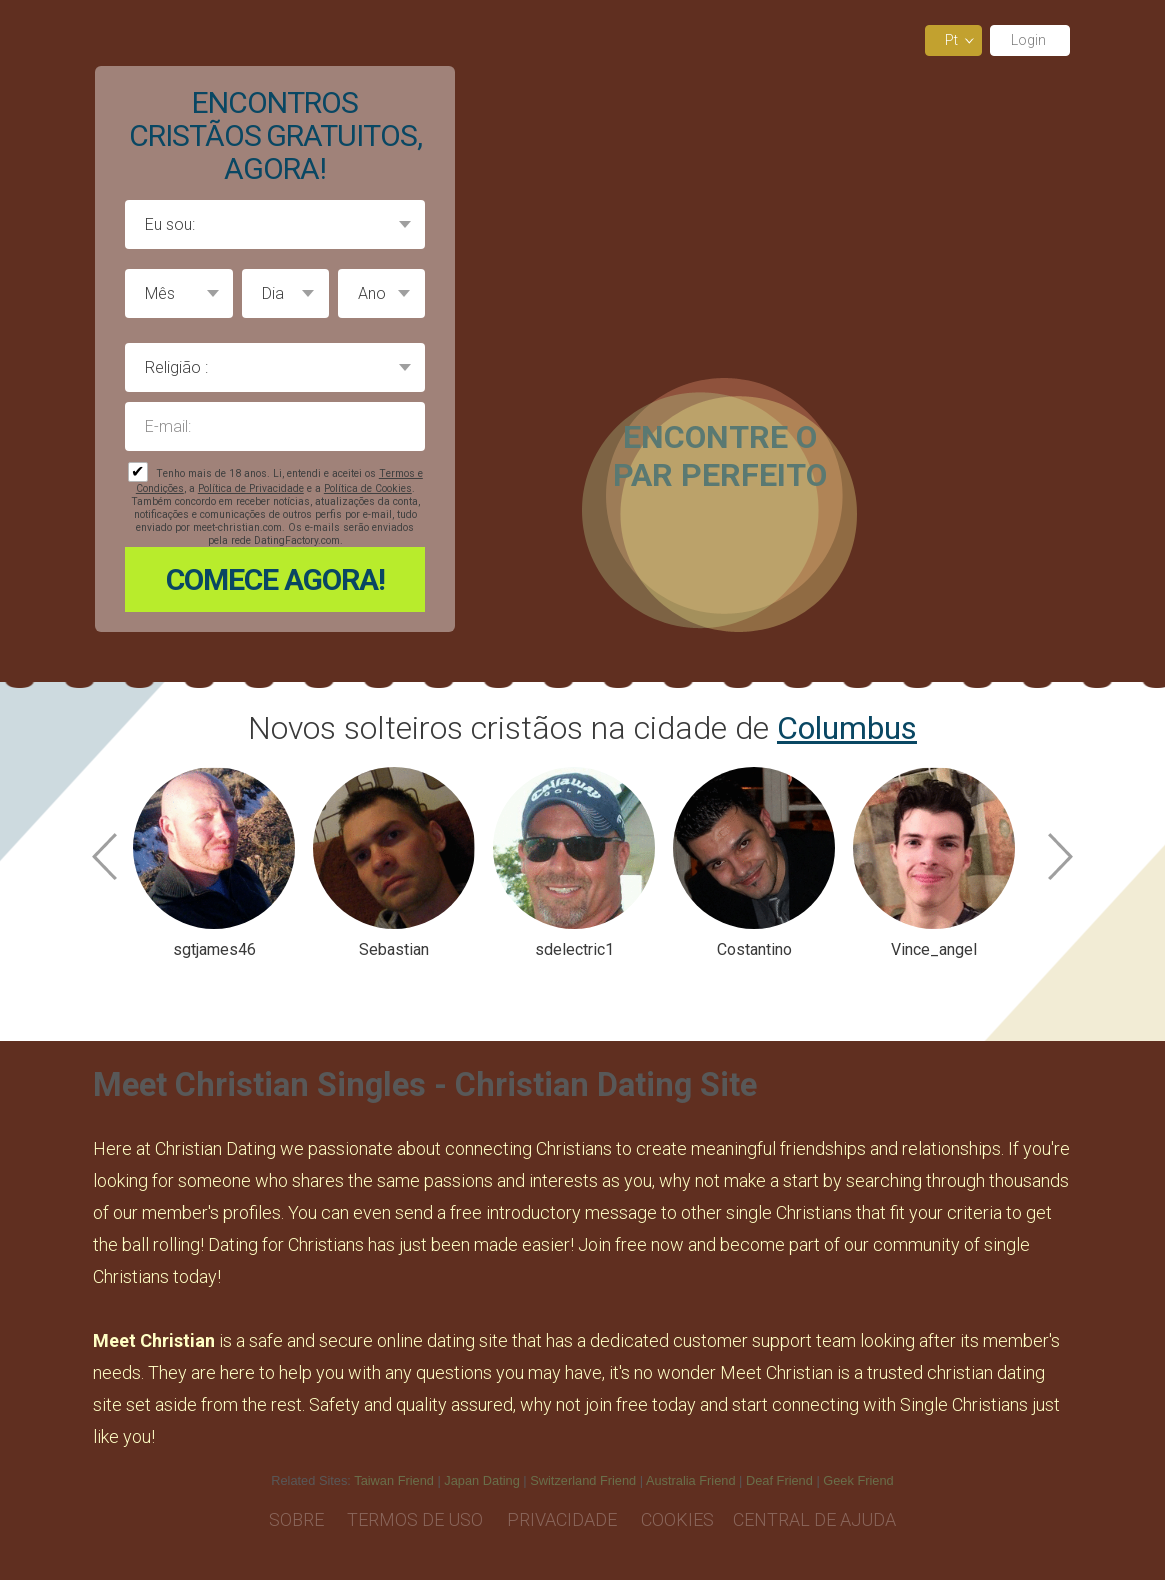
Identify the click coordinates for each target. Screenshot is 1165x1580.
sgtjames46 (214, 949)
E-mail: (275, 426)
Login (1030, 40)
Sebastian (394, 949)
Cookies (677, 1519)
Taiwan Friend (394, 1480)
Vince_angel (934, 949)
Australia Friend (691, 1480)
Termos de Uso (417, 1519)
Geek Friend (858, 1480)
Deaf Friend (779, 1480)
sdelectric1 (574, 949)
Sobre (298, 1519)
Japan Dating (481, 1480)
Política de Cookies (368, 488)
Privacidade (564, 1519)
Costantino (754, 949)
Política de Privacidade (251, 488)
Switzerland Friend (583, 1480)
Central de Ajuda (814, 1519)
